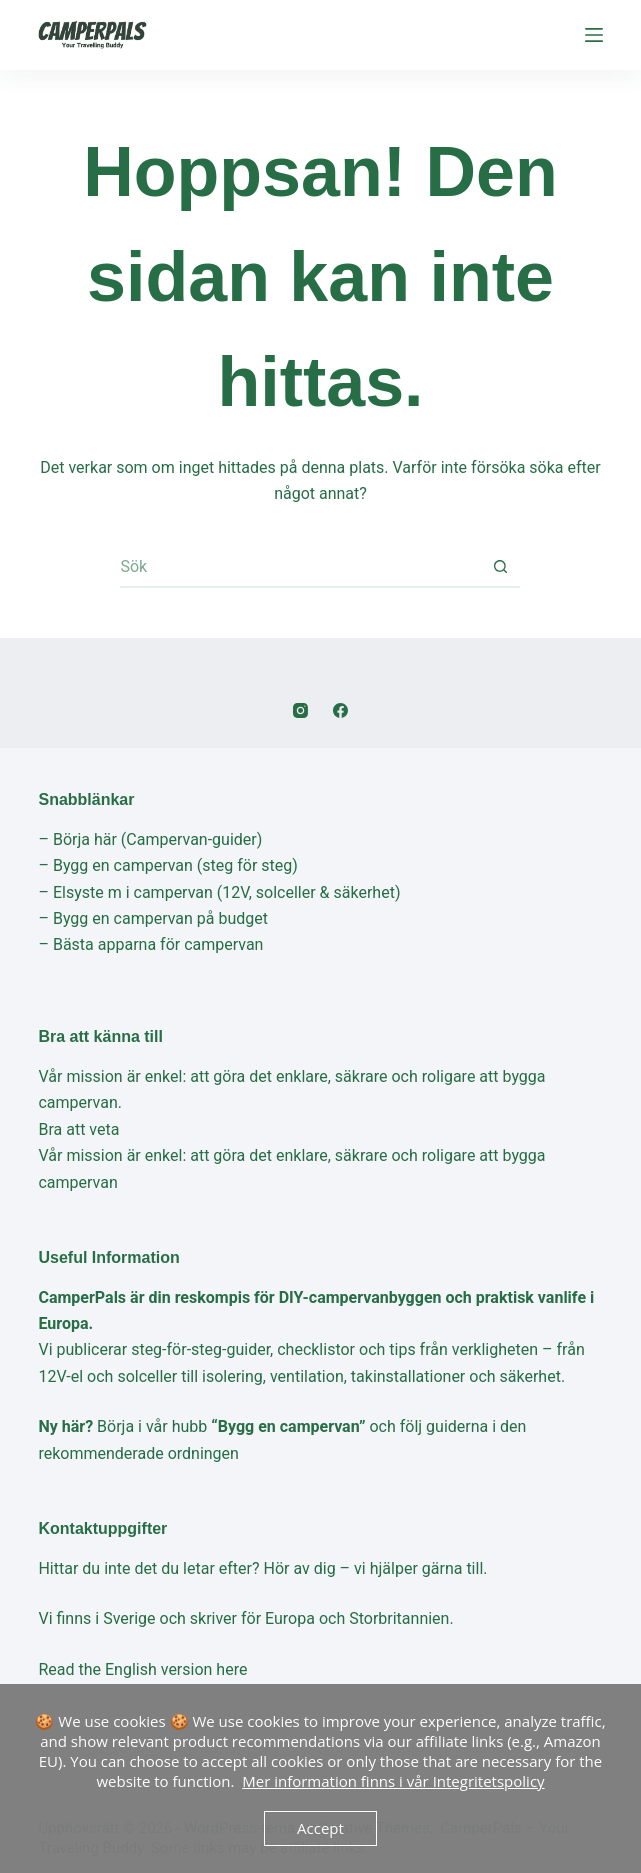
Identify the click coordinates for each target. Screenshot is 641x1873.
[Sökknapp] (500, 568)
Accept (320, 1828)
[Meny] (594, 35)
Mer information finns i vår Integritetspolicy (393, 1781)
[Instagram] (300, 710)
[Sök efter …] (300, 568)
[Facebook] (340, 710)
